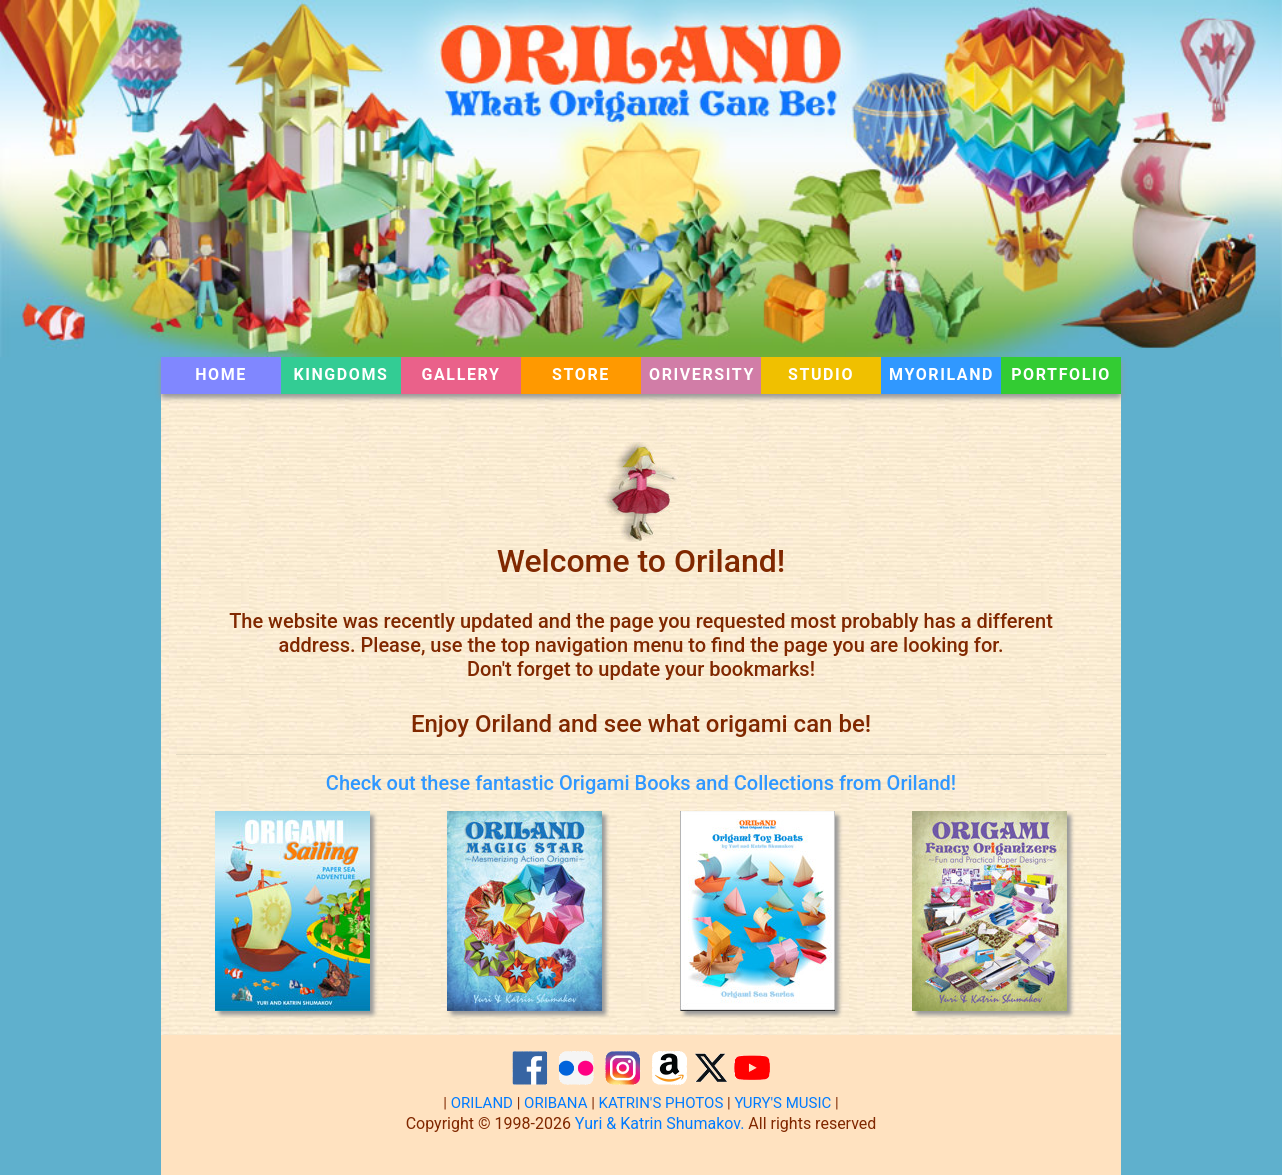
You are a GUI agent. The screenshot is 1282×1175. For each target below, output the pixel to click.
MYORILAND (941, 374)
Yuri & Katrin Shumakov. (660, 1123)
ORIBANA (555, 1103)
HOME (238, 374)
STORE (581, 374)
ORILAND (482, 1103)
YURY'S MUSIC (782, 1103)
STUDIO (821, 374)
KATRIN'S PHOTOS (661, 1103)
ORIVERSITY (702, 374)
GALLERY (461, 374)
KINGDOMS (340, 374)
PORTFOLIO (1061, 374)
